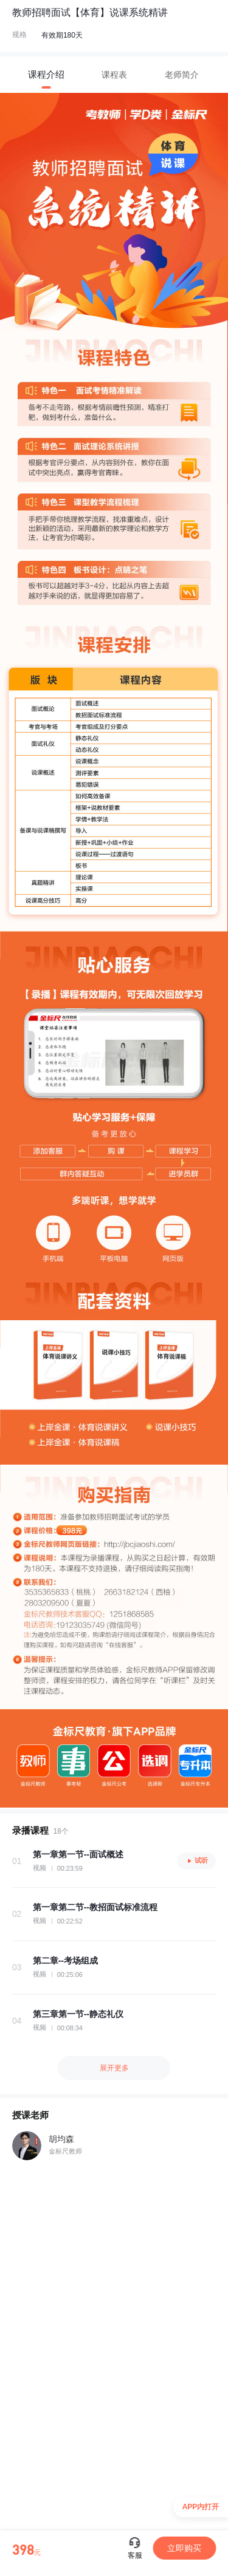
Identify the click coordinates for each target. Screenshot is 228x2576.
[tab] (46, 74)
